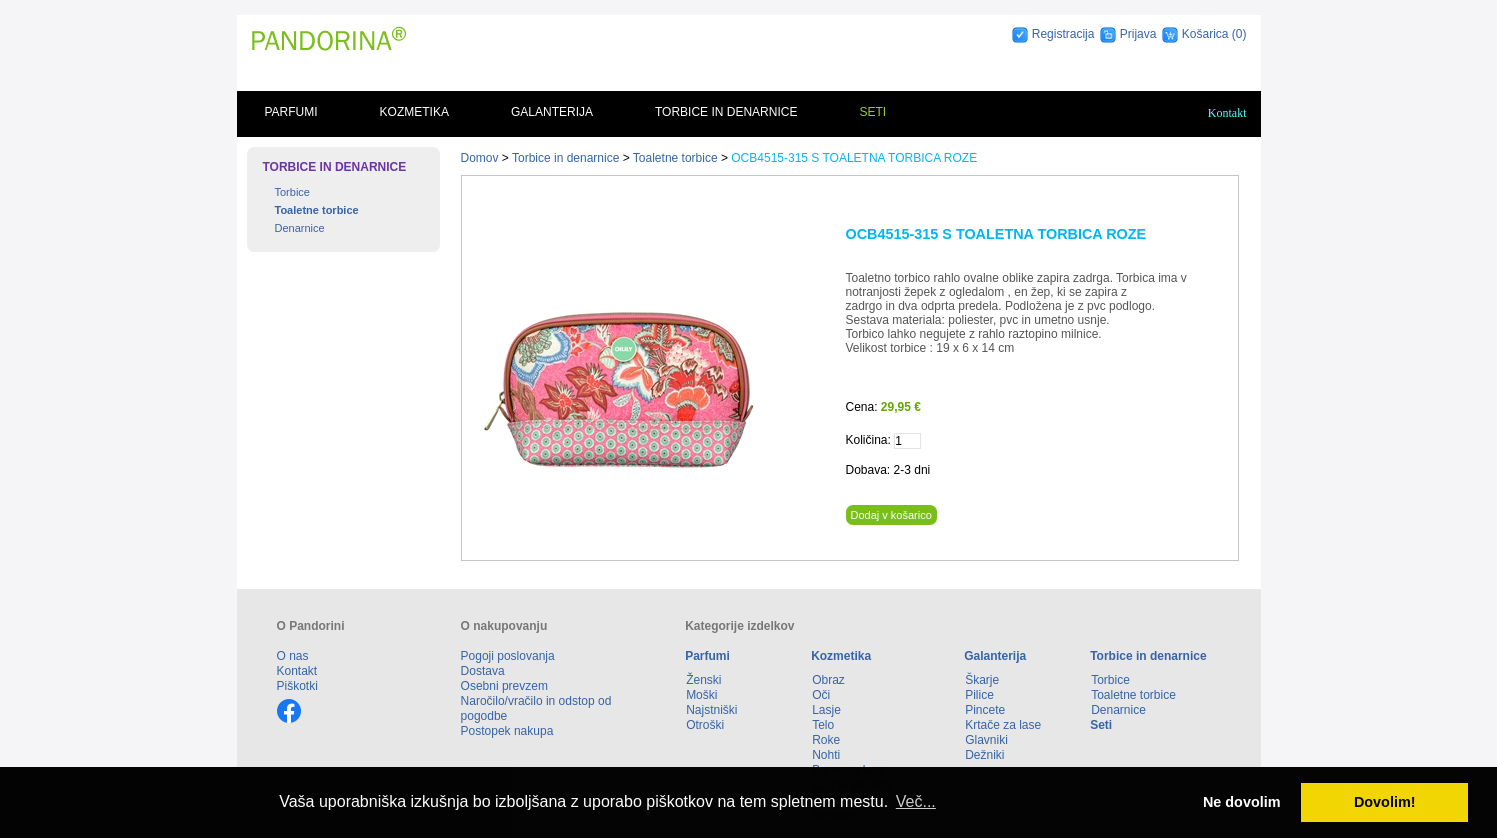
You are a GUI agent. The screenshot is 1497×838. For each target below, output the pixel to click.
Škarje (982, 680)
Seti (872, 112)
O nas (293, 656)
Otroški (705, 725)
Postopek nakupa (507, 731)
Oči (821, 695)
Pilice (979, 695)
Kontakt (1227, 113)
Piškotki (297, 686)
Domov (480, 158)
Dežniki (984, 755)
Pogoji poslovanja (508, 656)
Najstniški (711, 710)
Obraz (828, 680)
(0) (1239, 34)
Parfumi (291, 112)
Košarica (1207, 34)
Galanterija (552, 112)
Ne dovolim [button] (1242, 802)
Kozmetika (414, 112)
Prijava (1138, 34)
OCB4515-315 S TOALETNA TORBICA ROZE (854, 158)
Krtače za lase (1003, 725)
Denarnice (300, 228)
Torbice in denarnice (726, 112)
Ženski (703, 680)
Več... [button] (916, 801)
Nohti (826, 755)
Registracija (1063, 34)
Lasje (826, 710)
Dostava (483, 671)
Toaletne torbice (317, 210)
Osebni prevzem (504, 686)
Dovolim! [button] (1385, 802)
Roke (826, 740)
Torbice (292, 192)
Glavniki (986, 740)
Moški (701, 695)
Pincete (985, 710)
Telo (823, 725)
